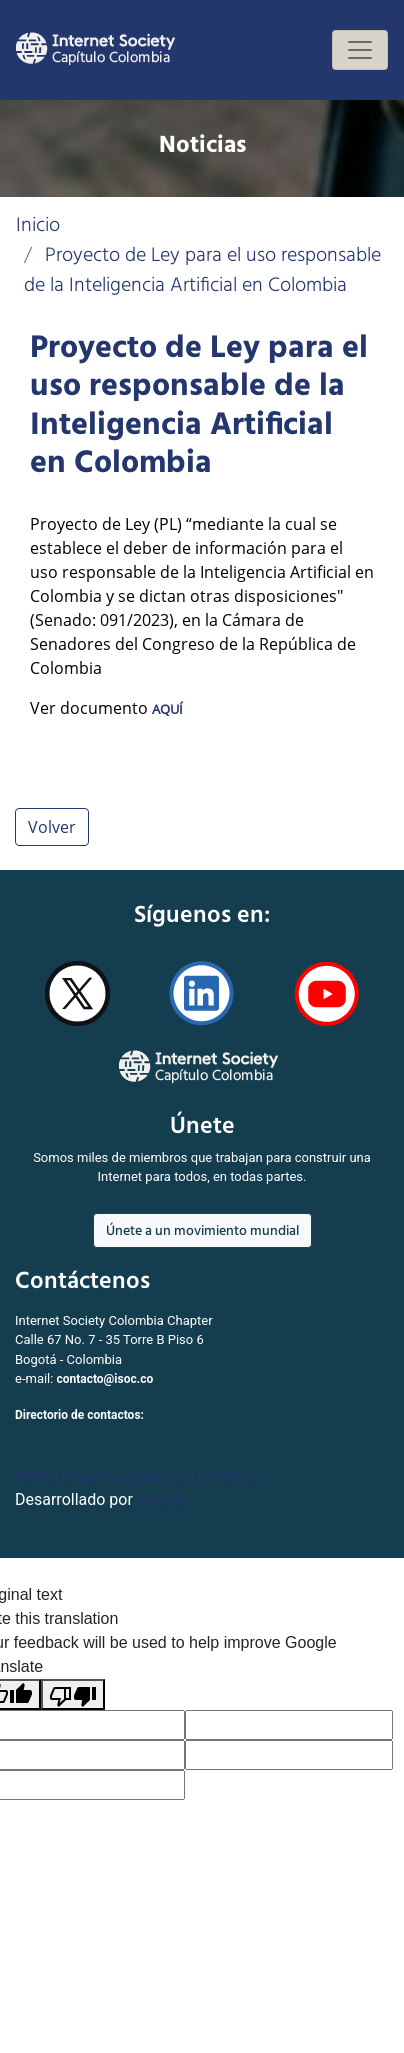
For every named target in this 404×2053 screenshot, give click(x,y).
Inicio (38, 224)
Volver (52, 827)
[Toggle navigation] (360, 50)
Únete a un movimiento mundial (202, 1230)
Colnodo (161, 1500)
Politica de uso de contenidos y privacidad (136, 1476)
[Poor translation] (73, 1694)
